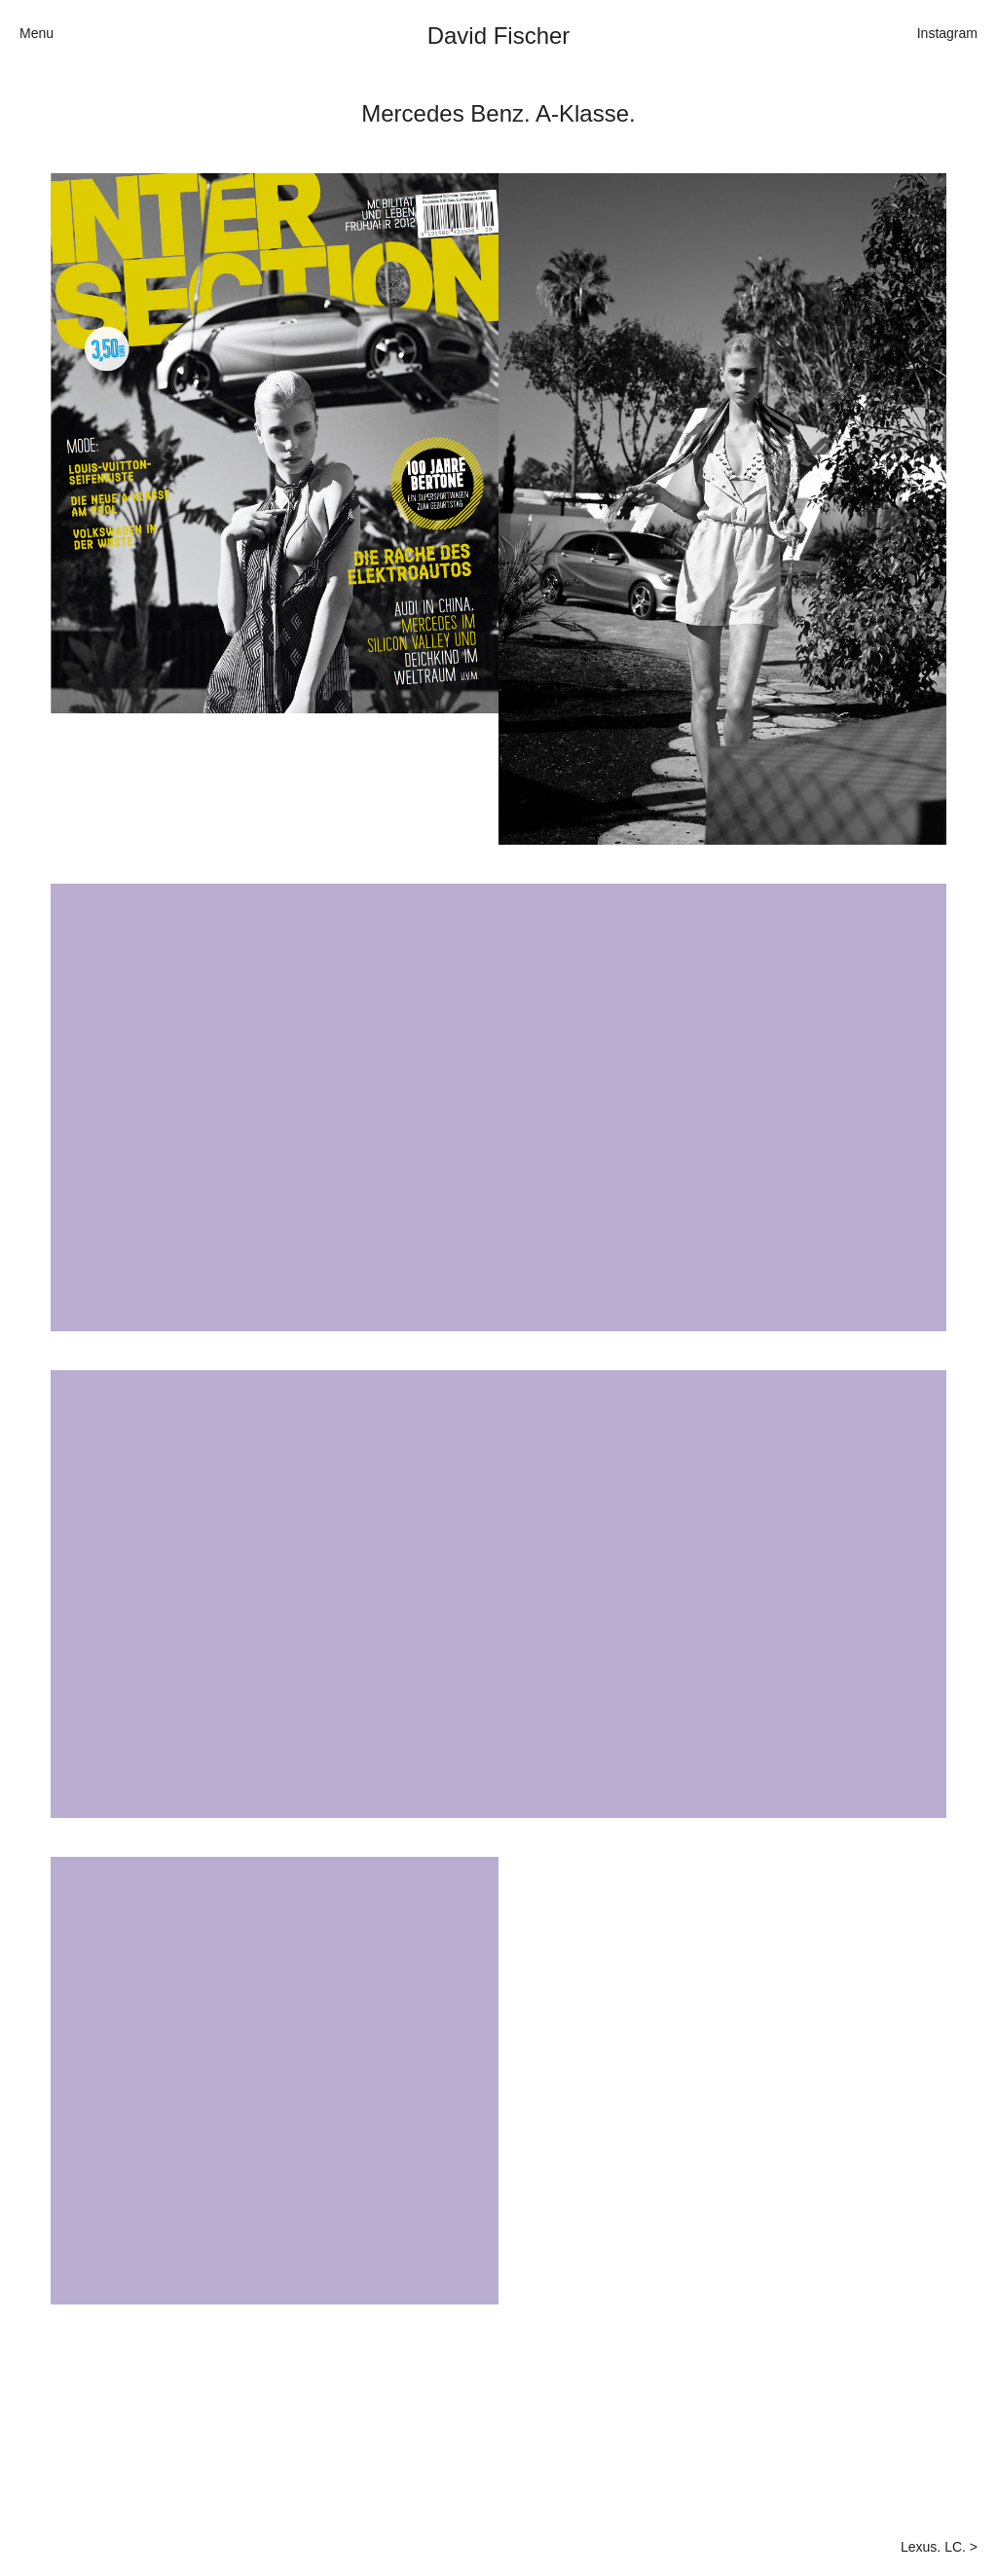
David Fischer (499, 35)
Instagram (947, 33)
